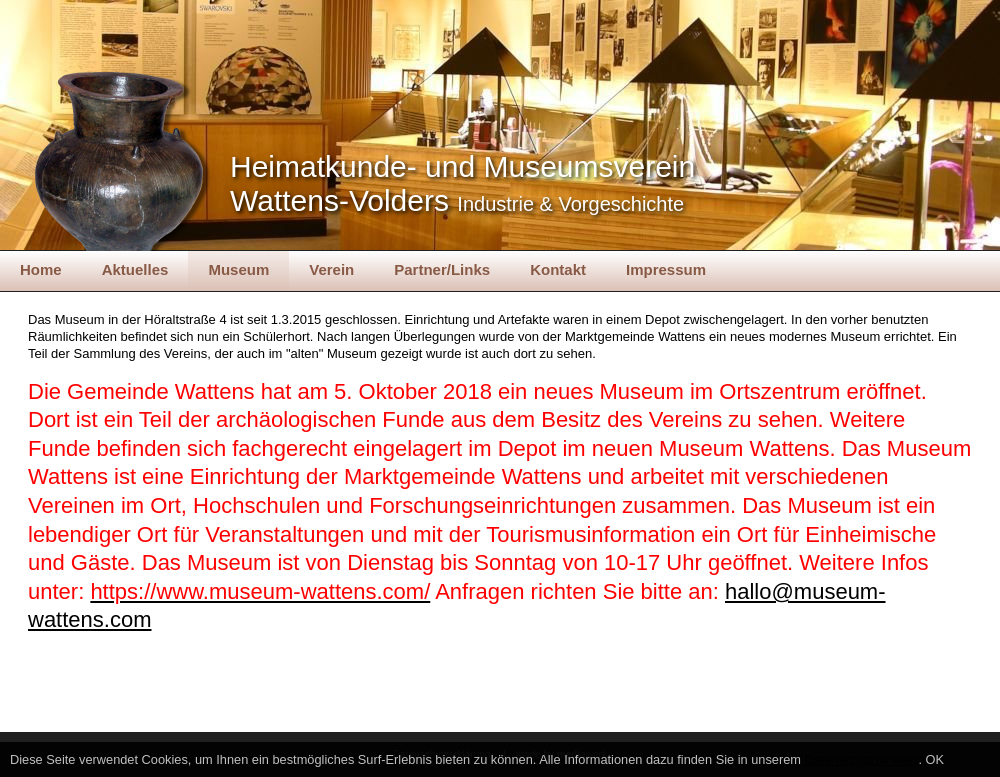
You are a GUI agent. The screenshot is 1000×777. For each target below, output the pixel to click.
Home (41, 269)
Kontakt (558, 269)
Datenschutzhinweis (862, 759)
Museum (238, 269)
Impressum (666, 269)
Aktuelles (135, 269)
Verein (331, 269)
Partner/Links (442, 269)
